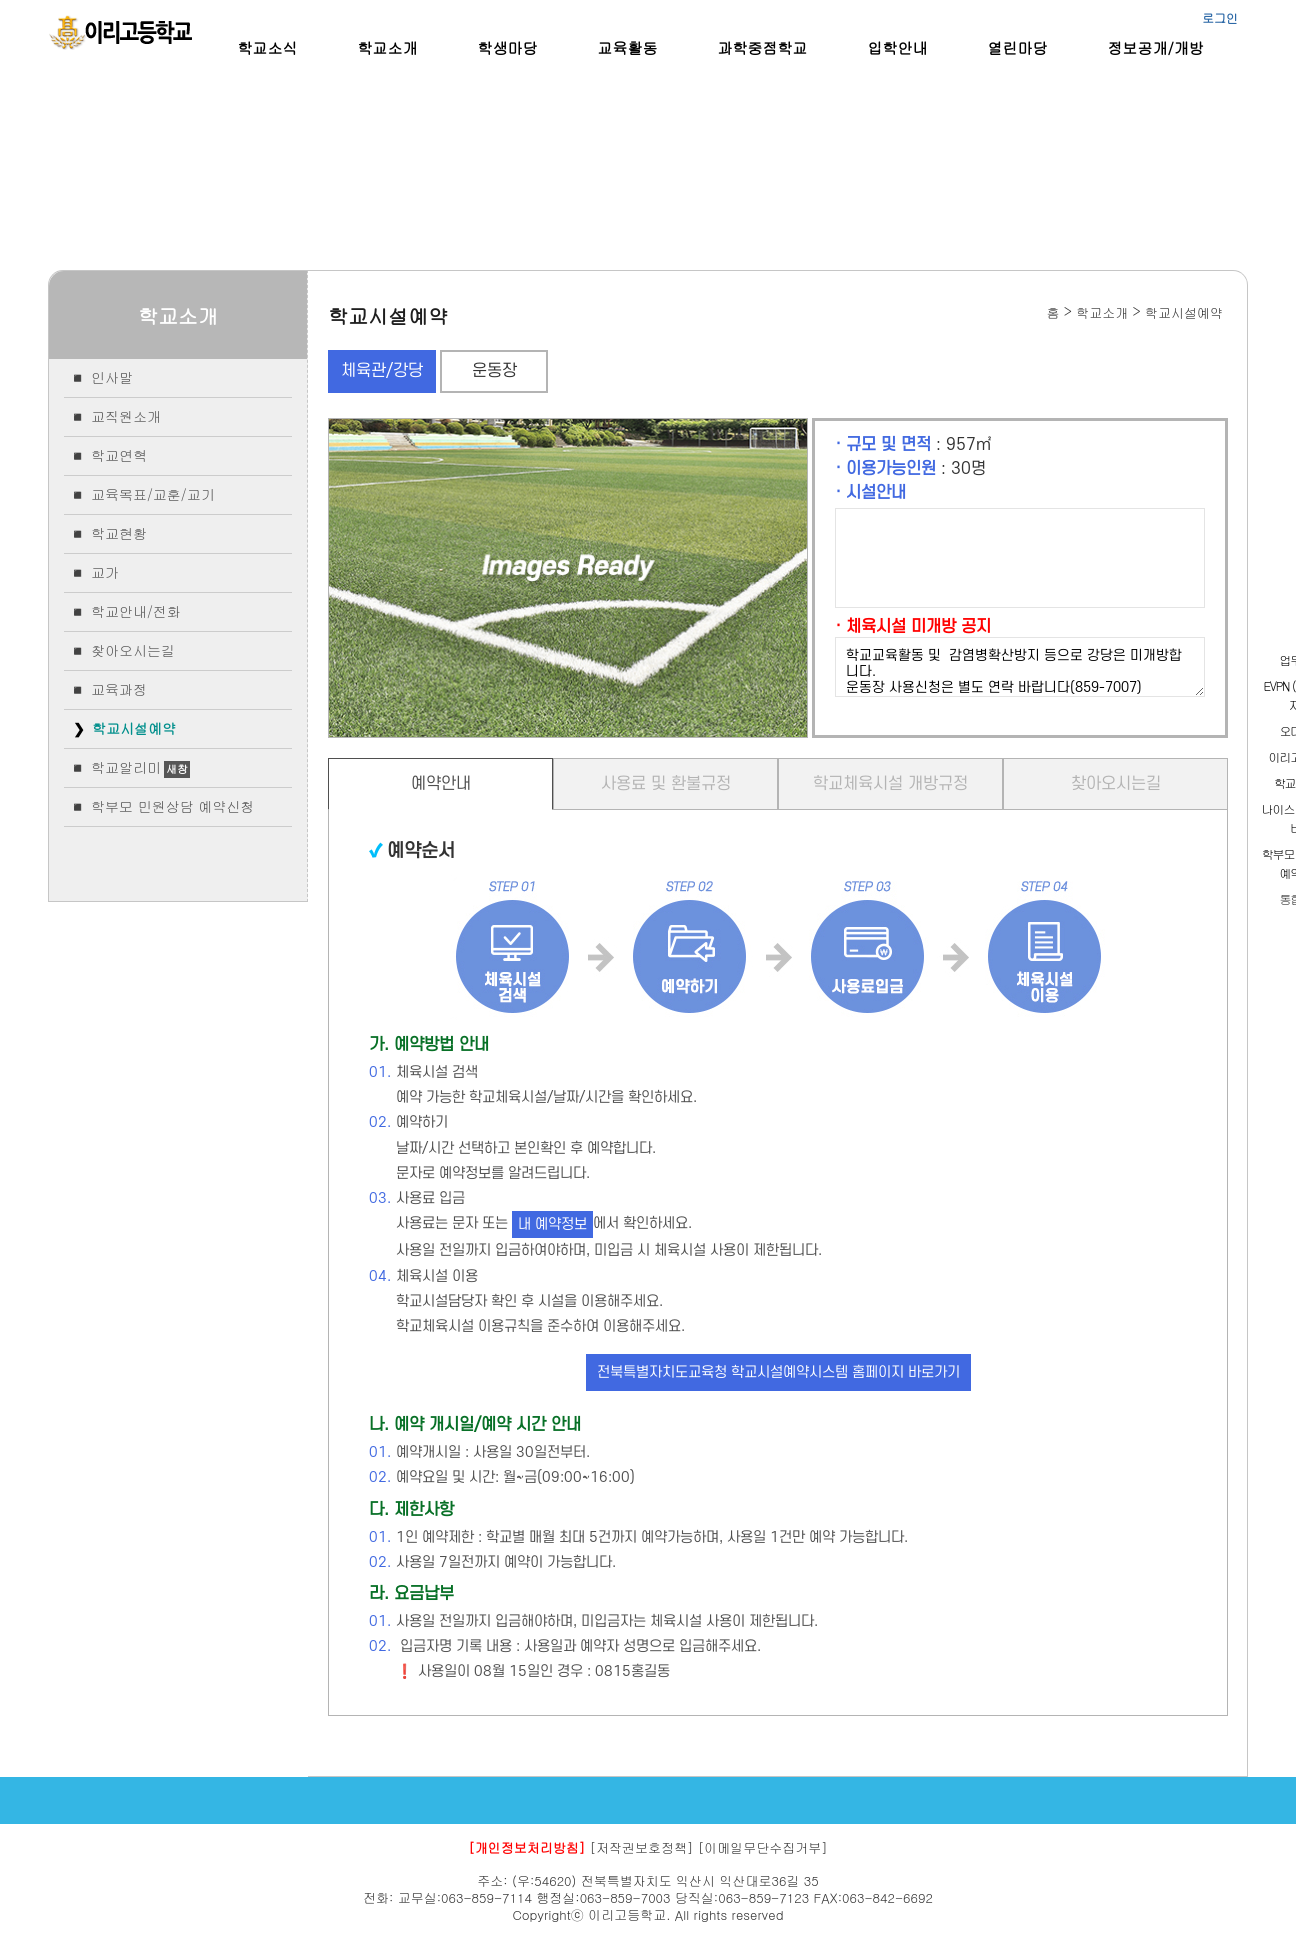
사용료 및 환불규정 (666, 784)
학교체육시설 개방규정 (890, 784)
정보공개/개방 (1156, 47)
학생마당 (508, 47)
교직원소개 (126, 416)
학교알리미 (126, 767)
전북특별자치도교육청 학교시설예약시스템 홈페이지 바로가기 (778, 1372)
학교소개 (388, 47)
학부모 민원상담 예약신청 (172, 806)
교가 (105, 572)
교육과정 (119, 689)
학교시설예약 (134, 728)
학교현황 (119, 533)
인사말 (112, 377)
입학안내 (898, 47)
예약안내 (441, 784)
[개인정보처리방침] (526, 1847)
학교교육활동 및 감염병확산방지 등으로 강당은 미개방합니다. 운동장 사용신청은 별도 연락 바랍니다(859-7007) (1020, 667)
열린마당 (1018, 47)
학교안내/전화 (136, 611)
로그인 (1220, 17)
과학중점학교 (763, 47)
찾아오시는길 (133, 650)
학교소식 (268, 47)
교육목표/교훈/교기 (153, 494)
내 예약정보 (552, 1224)
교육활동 (628, 47)
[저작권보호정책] (642, 1847)
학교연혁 (119, 455)
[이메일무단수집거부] (763, 1847)
